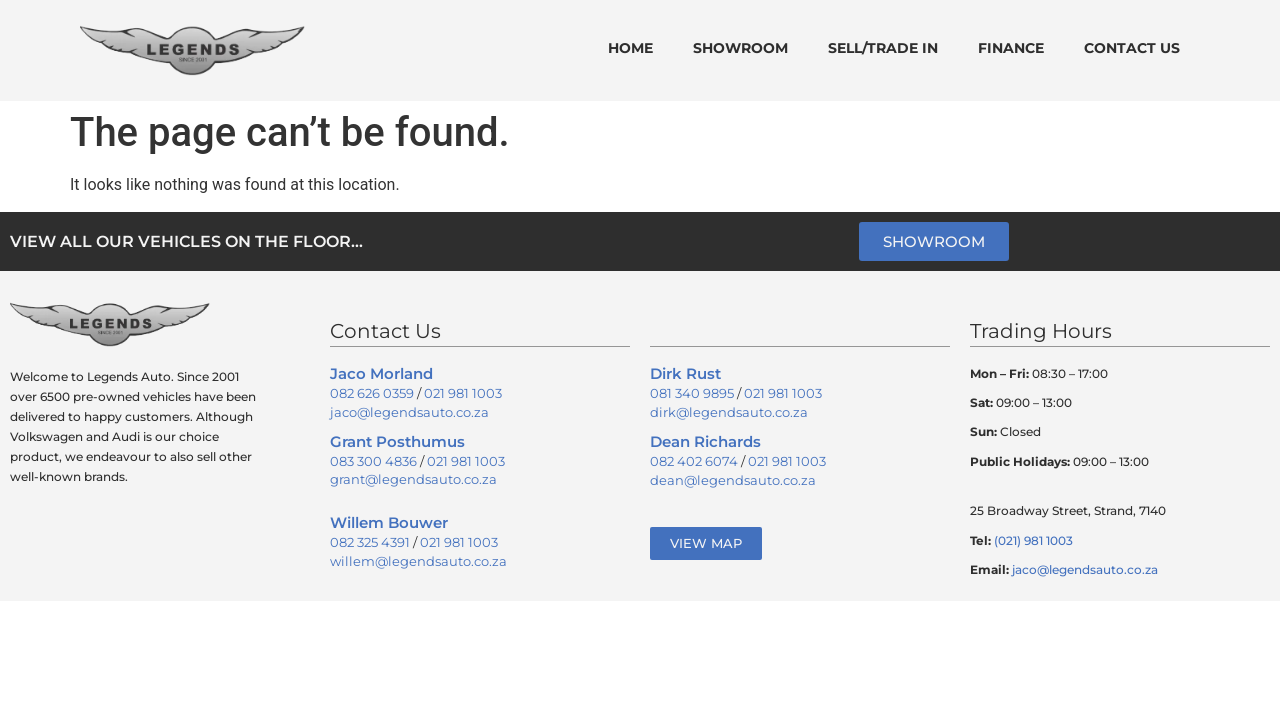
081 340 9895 (692, 393)
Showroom (740, 48)
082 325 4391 (370, 542)
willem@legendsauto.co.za (418, 561)
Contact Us (1132, 48)
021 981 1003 (463, 393)
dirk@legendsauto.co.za (729, 412)
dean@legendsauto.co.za (733, 480)
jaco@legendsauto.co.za (409, 412)
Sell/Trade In (883, 48)
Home (630, 48)
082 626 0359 (372, 393)
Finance (1011, 48)
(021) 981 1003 (1033, 540)
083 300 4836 (373, 461)
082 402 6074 (694, 461)
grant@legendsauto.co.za (413, 479)
